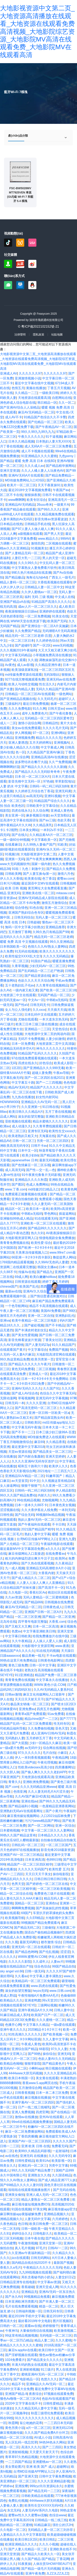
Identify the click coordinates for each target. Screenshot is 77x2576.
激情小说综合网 (29, 723)
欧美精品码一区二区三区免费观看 (36, 1981)
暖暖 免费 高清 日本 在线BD (35, 461)
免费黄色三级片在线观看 (52, 1893)
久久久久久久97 (30, 373)
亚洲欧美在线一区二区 (38, 893)
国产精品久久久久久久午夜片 (29, 1364)
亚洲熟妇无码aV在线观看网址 (22, 1811)
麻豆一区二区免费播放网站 (24, 2131)
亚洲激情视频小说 (28, 378)
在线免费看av (55, 1553)
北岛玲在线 (8, 1621)
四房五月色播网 (48, 1709)
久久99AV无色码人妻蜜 (51, 1262)
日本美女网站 (29, 830)
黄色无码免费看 (23, 1369)
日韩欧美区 (32, 1422)
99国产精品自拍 (63, 1966)
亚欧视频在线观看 (18, 1121)
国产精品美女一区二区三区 (52, 1451)
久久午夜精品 (21, 1641)
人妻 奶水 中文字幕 (14, 786)
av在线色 (11, 2156)
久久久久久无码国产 (32, 1869)
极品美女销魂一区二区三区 (29, 1704)
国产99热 (34, 2054)
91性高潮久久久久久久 (24, 2034)
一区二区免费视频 (37, 616)
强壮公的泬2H (62, 2525)
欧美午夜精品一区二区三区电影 (35, 1320)
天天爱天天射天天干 (43, 2452)
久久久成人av (34, 465)
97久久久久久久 (29, 1752)
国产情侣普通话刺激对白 (48, 1296)
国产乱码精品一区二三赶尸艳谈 (40, 971)
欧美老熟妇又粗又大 (22, 1136)
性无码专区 (62, 1723)
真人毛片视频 (24, 2248)
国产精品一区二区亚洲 (58, 1616)
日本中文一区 (27, 1150)
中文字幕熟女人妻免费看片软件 (34, 567)
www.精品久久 (48, 538)
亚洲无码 (63, 2054)
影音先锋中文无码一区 (24, 781)
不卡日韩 (58, 1524)
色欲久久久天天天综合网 (36, 980)
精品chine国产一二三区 (41, 1718)
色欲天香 (63, 820)
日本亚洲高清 (34, 1859)
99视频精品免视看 (37, 2296)
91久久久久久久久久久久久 (34, 2418)
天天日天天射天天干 (29, 1699)
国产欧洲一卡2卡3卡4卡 (35, 1247)
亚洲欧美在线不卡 (63, 2549)
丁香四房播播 (27, 2136)
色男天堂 (18, 1884)
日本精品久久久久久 (52, 1835)
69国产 (26, 1913)
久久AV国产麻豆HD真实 (32, 1796)
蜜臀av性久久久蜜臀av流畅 (27, 2515)
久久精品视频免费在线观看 (54, 514)
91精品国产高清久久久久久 (51, 601)
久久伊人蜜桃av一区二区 (39, 592)
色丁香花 (48, 878)
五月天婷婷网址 (40, 742)
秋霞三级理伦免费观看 (47, 2413)
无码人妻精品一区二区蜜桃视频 (46, 1597)
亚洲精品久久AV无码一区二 (41, 1102)
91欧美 (62, 844)
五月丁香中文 (9, 2374)
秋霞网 (13, 2423)
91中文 (35, 1480)
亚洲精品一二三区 (37, 1029)
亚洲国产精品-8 (16, 2393)
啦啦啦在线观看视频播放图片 (29, 2190)
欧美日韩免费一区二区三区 (48, 2224)
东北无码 (13, 2510)
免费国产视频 (58, 1349)
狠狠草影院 (32, 2063)
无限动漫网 (8, 1398)
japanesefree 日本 (25, 1160)
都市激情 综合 (51, 1942)
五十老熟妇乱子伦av (19, 985)
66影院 (44, 2049)
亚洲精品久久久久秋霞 (31, 1179)
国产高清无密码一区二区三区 (36, 1408)
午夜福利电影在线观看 (57, 1544)
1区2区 (17, 1068)
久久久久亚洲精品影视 (53, 2481)
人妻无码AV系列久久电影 (40, 2510)
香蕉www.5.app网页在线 (39, 2083)
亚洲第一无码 (14, 859)
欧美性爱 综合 (41, 1242)
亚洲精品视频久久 (57, 2214)
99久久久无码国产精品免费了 (33, 2170)
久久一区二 (66, 402)
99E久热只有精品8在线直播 (31, 572)
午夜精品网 (60, 1757)
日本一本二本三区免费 (52, 2092)
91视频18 (12, 854)
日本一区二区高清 (45, 1626)
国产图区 (18, 1184)
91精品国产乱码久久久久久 (37, 1053)
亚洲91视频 (52, 796)
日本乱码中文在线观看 (40, 1014)
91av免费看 (55, 1714)
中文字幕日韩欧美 (18, 1636)
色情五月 (18, 388)
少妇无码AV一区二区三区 (47, 966)
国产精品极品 (14, 577)
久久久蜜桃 (63, 2340)
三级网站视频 (47, 2005)
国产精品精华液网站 (60, 465)
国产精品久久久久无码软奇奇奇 (38, 771)
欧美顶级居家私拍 (24, 669)
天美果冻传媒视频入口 (31, 1252)
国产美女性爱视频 (24, 1335)
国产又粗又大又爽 (18, 1626)
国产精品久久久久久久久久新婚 (43, 767)
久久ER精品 (34, 1918)
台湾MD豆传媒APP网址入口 (37, 1539)
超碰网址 (62, 2466)
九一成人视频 (14, 1568)
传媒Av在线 (26, 1272)
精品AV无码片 (18, 1087)
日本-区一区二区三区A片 (32, 776)
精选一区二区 (48, 2306)
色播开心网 (13, 2024)
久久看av (21, 1976)
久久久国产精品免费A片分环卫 (46, 2432)
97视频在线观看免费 (58, 2393)
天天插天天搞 (57, 1009)
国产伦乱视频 (48, 1952)
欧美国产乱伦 (29, 1286)
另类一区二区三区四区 (53, 1141)
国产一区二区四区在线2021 (44, 1077)
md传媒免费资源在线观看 (23, 674)
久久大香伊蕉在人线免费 (39, 1510)
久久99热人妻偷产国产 (39, 844)
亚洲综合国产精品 (24, 2049)
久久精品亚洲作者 (48, 665)
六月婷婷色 (60, 2219)
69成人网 (21, 1276)
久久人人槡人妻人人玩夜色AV (42, 470)
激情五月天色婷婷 (13, 1315)
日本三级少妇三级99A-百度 (55, 1432)
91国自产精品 (41, 961)
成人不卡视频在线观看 (37, 451)
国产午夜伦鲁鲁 (60, 713)
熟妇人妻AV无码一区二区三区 (39, 1519)
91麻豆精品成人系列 (15, 2015)
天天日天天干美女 (38, 1874)
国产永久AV (13, 2296)
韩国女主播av (47, 1267)
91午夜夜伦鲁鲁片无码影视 (41, 1175)
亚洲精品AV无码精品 (20, 504)
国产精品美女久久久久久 (44, 2360)
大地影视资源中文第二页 (38, 854)
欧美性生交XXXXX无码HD (43, 2505)
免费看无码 (60, 2146)
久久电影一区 (18, 1592)
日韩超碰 (33, 922)
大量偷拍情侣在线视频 (36, 2330)
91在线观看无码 (45, 1218)
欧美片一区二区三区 (21, 485)
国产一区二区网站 (41, 1825)
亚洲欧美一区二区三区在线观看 (43, 1223)
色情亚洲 (19, 1791)
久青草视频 (20, 966)
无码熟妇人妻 (14, 1738)
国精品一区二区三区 (29, 1903)
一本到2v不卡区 (51, 830)
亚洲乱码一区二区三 (32, 2165)
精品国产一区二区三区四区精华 (29, 1864)
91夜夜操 (24, 2563)
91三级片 (47, 2369)
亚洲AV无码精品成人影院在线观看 (43, 898)
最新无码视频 (49, 1160)
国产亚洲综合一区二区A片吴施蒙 (45, 626)
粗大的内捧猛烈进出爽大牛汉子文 (29, 1558)
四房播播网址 (64, 1767)
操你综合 (49, 2054)
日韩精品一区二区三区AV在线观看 (29, 694)
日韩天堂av (56, 708)
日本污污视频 (9, 883)
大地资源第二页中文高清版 (55, 1043)
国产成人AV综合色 (25, 1393)
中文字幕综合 (37, 1349)
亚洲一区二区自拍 (41, 1315)
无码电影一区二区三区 (55, 2335)
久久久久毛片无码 (55, 728)
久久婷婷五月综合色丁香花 (34, 791)
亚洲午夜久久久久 (13, 2029)
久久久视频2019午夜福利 (18, 650)
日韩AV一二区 (58, 2248)
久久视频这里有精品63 (57, 1480)
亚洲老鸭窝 (32, 2000)
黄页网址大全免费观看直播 (47, 888)
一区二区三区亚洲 (28, 1616)
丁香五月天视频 (58, 388)
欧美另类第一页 (42, 1359)
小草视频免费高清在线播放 (52, 655)
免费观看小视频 (50, 1199)
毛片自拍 (49, 1752)
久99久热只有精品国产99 (51, 932)
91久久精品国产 (63, 1344)
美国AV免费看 (51, 1310)
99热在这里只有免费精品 (18, 1660)
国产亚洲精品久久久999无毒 (43, 1068)
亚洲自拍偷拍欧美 (24, 1199)
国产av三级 (47, 820)
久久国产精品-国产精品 (38, 2559)
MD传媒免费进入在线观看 (46, 1437)
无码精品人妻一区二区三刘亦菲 (51, 2529)
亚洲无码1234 (62, 2427)
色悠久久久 (49, 2379)
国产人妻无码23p (37, 1344)
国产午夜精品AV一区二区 (53, 427)
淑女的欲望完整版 (31, 1116)
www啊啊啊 (16, 499)
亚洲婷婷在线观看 (52, 611)
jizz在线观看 (20, 2258)
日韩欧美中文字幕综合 (42, 805)
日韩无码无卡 (40, 1005)
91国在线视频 (21, 2209)
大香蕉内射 (46, 1573)
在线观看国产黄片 (13, 1349)
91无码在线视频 (26, 951)
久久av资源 (13, 1597)
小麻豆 (62, 1752)
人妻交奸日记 (65, 2277)
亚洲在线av (29, 1801)
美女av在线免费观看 (26, 728)
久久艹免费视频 (60, 762)
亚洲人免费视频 (23, 2112)
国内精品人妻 (24, 689)
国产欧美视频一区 (56, 2034)
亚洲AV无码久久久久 (26, 1388)
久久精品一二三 (26, 393)
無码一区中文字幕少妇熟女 (24, 927)
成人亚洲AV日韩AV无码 (48, 1733)
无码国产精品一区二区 (53, 995)
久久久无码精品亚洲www (38, 1786)
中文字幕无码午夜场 (26, 1427)
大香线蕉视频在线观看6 (54, 582)
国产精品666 (33, 1602)
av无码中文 (33, 1748)
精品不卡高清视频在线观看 (48, 1306)
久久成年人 (41, 1961)
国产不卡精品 (55, 1325)
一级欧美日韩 (48, 393)
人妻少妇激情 (55, 1039)
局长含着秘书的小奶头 (37, 2277)
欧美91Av (43, 2160)
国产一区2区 (42, 645)
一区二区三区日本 (21, 640)
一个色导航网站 (16, 1306)
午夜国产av (61, 490)
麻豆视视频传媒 (11, 2432)
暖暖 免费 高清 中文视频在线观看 (24, 941)
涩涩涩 (65, 1952)
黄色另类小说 (14, 2427)
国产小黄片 (53, 1811)
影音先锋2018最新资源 (57, 1850)
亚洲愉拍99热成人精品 (16, 1218)
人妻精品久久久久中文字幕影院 (22, 2534)
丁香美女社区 (52, 1340)
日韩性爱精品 (24, 2160)
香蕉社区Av (37, 1592)
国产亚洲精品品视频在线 (18, 699)
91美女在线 (60, 616)
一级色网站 (64, 694)
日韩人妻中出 (63, 2010)
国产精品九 (45, 1272)
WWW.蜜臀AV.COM (32, 1956)
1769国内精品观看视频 (16, 1262)
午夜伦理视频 (47, 1762)
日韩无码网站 (40, 2258)
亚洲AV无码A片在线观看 (26, 475)
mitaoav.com (65, 893)
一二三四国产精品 (18, 2461)
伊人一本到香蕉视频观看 (32, 1757)
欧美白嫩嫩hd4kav (43, 1276)
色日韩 (23, 2224)
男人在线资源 (65, 2369)
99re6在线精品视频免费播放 (32, 2122)
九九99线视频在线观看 (35, 2272)
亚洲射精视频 (29, 2369)
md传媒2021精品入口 (43, 1189)
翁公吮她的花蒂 (31, 2423)
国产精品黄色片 (53, 2063)
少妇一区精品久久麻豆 (45, 1743)
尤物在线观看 (27, 1019)
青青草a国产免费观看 (30, 1714)
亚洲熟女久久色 (39, 2175)
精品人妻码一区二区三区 (18, 582)
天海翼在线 (47, 1136)
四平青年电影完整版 (32, 1621)
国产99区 (69, 1310)
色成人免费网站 (37, 1184)
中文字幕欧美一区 (44, 839)
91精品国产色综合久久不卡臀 (45, 417)
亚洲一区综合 (65, 1825)
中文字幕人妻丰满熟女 (46, 1976)
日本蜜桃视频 (9, 1830)
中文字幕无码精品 (18, 655)
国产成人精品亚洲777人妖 (57, 2180)
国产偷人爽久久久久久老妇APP (43, 1772)
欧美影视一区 (61, 2160)
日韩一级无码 (34, 1971)
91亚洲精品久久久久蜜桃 (39, 456)
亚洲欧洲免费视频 (36, 1782)
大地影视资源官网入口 (21, 1238)
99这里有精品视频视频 (21, 2335)
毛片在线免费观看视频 (21, 2306)
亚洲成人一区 (38, 1374)
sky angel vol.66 (11, 1971)
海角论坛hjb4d (36, 577)
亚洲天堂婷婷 (55, 1456)
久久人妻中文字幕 (55, 2039)
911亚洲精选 (24, 1675)
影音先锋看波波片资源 (24, 1340)
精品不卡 (18, 2384)
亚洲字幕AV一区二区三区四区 (33, 2102)
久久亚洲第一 (31, 1107)
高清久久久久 (31, 2447)
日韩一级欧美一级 (34, 2228)
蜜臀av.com (65, 878)
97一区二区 (41, 733)
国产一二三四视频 (49, 1082)
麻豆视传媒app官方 (62, 2209)
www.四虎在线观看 (44, 1986)
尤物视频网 (50, 1500)
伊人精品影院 (65, 1490)
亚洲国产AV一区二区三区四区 (29, 2141)
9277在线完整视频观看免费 (25, 679)
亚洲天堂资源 (9, 470)
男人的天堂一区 (53, 558)
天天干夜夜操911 (50, 485)
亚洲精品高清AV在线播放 (49, 757)
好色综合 (45, 1063)
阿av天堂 (66, 640)
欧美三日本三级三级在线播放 (37, 1024)
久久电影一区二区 (13, 2529)
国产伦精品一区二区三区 (45, 422)
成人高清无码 (14, 1170)
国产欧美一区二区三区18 (58, 990)
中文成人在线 (64, 597)
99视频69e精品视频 (50, 1514)
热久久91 (37, 1233)
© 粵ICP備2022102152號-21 (38, 326)
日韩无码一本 (14, 1403)
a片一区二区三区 (38, 2427)
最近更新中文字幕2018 (28, 1446)
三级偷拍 (48, 1927)
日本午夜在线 (34, 2238)
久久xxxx (39, 1009)
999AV (65, 538)
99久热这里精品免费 (15, 1359)
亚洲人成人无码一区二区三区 (47, 2194)
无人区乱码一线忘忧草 (21, 2442)
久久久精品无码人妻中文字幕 (36, 2408)
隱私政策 (38, 334)
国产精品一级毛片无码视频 (40, 2568)
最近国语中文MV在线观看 (39, 883)
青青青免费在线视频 (19, 1680)
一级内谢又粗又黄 (25, 990)
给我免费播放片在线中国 (50, 1636)
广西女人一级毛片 (62, 577)
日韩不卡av (39, 1145)
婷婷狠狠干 (50, 2326)
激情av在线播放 (26, 2117)
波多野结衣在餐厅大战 (31, 762)
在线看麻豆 (13, 844)
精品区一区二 (14, 1208)
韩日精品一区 (47, 402)
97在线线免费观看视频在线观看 (34, 1058)
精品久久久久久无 (49, 737)
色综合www (57, 2515)
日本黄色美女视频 (62, 1505)
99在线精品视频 (28, 1500)
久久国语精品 (61, 2175)
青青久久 (14, 1782)
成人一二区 (8, 723)
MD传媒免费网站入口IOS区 (25, 480)
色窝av (16, 1631)
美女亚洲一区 (14, 815)
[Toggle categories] (65, 137)
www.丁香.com (15, 1189)
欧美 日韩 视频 (15, 888)
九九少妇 (6, 645)
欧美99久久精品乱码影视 (33, 2151)
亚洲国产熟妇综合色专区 (26, 912)
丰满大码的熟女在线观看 (29, 2364)
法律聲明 (20, 334)
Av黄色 (10, 665)
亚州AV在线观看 (51, 2117)
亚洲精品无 (29, 2292)
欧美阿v (60, 1558)
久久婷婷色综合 (47, 640)
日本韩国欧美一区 (13, 946)
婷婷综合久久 (21, 2233)
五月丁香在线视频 (58, 1111)
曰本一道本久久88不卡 (31, 1505)
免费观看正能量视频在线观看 (26, 1194)
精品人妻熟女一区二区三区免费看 (46, 2199)
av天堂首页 (20, 1480)
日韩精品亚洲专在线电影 (18, 2282)
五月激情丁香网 (19, 932)
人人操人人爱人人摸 (47, 1641)
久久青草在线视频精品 (52, 985)
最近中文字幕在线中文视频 (34, 383)
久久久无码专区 (60, 2156)
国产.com (12, 1786)
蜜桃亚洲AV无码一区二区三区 (43, 2374)
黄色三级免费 (18, 1665)
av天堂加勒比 (60, 815)
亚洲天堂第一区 (50, 2243)
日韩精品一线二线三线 (51, 2520)
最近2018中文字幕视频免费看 (29, 490)
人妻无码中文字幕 (37, 2219)
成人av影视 (25, 665)
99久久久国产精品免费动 (18, 1495)
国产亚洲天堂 (27, 2476)
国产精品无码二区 (27, 1927)
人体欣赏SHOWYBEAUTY (52, 2563)
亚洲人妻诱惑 (18, 742)
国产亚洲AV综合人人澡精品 (20, 407)
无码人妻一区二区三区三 (53, 917)
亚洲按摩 (21, 2486)
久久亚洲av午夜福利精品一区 (29, 2253)
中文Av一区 (36, 1000)
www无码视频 (63, 645)
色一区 (20, 752)
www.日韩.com (60, 1990)
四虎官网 (42, 2112)
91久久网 (39, 708)
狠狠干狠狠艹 (31, 1485)
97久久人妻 (59, 2049)
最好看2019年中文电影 (34, 2321)
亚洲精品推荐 (55, 927)
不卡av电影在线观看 (61, 1655)
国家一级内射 (41, 864)
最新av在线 (13, 1291)
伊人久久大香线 (11, 878)
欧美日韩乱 (47, 2539)
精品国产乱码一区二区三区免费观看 (26, 1723)
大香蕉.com (57, 1621)
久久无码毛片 (47, 699)
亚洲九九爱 (67, 1539)
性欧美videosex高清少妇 (35, 1767)
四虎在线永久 (21, 810)
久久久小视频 (48, 2544)
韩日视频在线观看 (58, 2068)
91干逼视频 (53, 436)
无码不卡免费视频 (31, 1039)
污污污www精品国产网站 (42, 1820)
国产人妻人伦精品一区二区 (28, 2549)
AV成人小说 (42, 2437)
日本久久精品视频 (21, 441)
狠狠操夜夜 (32, 495)
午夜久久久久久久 (31, 436)
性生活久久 (47, 684)
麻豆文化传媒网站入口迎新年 (44, 1694)
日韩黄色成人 (52, 1607)
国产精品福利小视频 (22, 1806)
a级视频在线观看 (30, 533)
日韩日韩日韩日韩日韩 (50, 1879)
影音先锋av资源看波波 (51, 519)
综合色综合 (42, 1966)
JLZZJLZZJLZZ (57, 2573)
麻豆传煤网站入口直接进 (26, 1553)
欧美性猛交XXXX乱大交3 (23, 956)
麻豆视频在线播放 (38, 2097)
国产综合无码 (24, 1514)
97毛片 (41, 2248)
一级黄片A (61, 504)
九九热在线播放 (23, 1097)
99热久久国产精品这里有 (18, 1835)
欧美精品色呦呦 (11, 2063)
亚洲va (5, 1320)
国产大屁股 (20, 1743)
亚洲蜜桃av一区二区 (47, 2461)
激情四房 (37, 543)
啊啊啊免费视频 (23, 1908)
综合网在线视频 (54, 1748)
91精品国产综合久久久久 (52, 801)
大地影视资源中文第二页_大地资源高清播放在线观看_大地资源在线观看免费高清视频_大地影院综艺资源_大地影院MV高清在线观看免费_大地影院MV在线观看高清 (37, 31)
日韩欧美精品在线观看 (37, 2495)
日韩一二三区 (9, 2146)
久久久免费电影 (19, 708)
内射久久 (44, 1495)
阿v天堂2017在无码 (56, 2000)
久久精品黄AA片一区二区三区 (50, 835)
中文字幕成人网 (52, 747)
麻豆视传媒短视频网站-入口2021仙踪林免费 (39, 1816)
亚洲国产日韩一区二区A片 (43, 1612)
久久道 (32, 660)
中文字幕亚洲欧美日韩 (39, 1631)
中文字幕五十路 (23, 1082)
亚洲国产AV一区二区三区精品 (21, 1854)
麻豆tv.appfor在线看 (22, 2350)
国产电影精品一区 (26, 2379)
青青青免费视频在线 (14, 1242)
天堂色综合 (60, 1029)
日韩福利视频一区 (28, 2311)
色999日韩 (53, 1859)
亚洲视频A (61, 742)
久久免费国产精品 (28, 631)
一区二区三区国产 (58, 1845)
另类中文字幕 (58, 2165)
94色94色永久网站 (52, 2442)
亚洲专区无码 (37, 1131)
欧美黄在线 (32, 878)
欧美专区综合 (36, 499)
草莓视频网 (26, 1398)
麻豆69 (39, 1442)
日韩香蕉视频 (24, 2092)
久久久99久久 (28, 563)
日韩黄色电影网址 (50, 1660)
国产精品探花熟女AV (49, 1417)
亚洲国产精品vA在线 (15, 601)
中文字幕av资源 (48, 2282)
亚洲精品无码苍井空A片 (17, 1048)
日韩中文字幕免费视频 (55, 2476)
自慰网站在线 (61, 397)
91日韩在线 (50, 1107)
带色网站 (50, 1213)
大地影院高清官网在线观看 (55, 1354)
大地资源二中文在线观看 (18, 995)
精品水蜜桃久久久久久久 (50, 1121)
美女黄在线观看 (47, 2078)
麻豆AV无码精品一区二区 (36, 412)
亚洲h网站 (58, 733)
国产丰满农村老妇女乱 (31, 1330)
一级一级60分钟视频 (15, 839)
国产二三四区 (52, 2447)
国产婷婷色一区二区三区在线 (47, 1884)
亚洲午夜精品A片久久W (35, 2010)
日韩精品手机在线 (37, 524)
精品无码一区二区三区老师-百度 (28, 635)
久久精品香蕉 (55, 1442)
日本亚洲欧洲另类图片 (21, 2301)
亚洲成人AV (8, 373)
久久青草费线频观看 (47, 1126)
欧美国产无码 (57, 621)
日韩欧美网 (13, 873)
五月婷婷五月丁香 (39, 1738)
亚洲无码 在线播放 (33, 2156)
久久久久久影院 (19, 1961)
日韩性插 (6, 1514)
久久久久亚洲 (35, 1403)
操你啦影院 (61, 1874)
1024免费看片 (15, 2360)
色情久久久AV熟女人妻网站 (47, 946)
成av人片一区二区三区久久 (37, 606)
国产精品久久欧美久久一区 (40, 2554)
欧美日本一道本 (37, 1208)
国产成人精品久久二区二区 (31, 1578)
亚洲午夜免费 (35, 2573)
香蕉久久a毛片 (10, 2267)
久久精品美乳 (42, 825)
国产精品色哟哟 (26, 1952)
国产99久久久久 (48, 509)
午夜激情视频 (27, 2243)
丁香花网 (62, 2559)
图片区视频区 (62, 2321)
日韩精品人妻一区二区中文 (43, 587)
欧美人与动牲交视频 (22, 684)
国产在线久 (20, 835)
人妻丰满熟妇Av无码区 (16, 519)
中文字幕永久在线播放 (52, 1680)
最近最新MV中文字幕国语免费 (22, 1548)
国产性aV (21, 1005)
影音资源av (8, 898)
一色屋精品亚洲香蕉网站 (57, 1806)
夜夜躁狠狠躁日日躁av (21, 611)
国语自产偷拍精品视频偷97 (44, 1932)
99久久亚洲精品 (61, 941)
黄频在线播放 (35, 388)
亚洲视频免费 (24, 737)
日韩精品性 (50, 723)
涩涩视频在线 (9, 1510)
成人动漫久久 (21, 1126)
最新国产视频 (63, 2262)
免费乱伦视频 (18, 2500)
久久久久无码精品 (56, 956)
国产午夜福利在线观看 (34, 1524)
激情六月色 (65, 873)
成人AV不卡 (13, 417)
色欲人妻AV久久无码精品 (56, 2058)
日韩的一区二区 (11, 2326)
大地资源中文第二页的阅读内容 (47, 1034)
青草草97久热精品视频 (21, 2457)
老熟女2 (30, 1670)
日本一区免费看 (23, 1043)
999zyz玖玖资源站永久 (46, 2486)
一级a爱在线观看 (63, 2024)
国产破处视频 (34, 1325)
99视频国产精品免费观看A (40, 1922)
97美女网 (39, 2209)
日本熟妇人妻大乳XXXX (53, 441)
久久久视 (11, 1942)
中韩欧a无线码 (57, 1000)
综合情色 (21, 907)
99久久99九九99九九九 (38, 431)
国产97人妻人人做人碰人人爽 (33, 529)
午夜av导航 (61, 1073)
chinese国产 (9, 1286)
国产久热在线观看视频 (37, 1563)
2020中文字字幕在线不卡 (23, 2403)
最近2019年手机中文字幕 (26, 2316)
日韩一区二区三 (23, 1141)
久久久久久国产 (64, 2141)
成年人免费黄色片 (34, 713)
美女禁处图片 (14, 2466)
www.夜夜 (62, 1646)
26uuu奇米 (44, 504)
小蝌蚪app (36, 2068)
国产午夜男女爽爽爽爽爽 (44, 859)
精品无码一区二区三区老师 (53, 937)
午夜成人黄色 (31, 2044)
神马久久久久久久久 (50, 1048)
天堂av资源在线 (19, 1451)
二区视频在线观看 (58, 543)
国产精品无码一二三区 (44, 2491)
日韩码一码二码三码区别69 (49, 786)
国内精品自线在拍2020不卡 (32, 2262)
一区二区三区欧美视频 (53, 1888)
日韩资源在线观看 (28, 1281)
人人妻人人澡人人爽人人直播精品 (41, 1582)
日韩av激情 (13, 1694)
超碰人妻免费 (41, 1073)
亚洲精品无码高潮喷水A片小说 (48, 1568)
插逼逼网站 (67, 1213)
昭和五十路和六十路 (32, 1466)
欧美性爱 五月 (59, 1869)
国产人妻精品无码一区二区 (24, 553)
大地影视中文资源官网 (37, 1646)
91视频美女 (39, 548)
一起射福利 (60, 2151)
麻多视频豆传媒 (37, 815)
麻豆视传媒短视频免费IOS (31, 2204)
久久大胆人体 (9, 1772)
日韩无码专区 (53, 2311)
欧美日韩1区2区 (26, 2539)
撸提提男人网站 (64, 1257)
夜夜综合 (35, 2393)
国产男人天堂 (53, 533)
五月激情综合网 (30, 2088)
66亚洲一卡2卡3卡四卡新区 (31, 1257)
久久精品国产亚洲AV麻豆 (45, 752)
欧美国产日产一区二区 (47, 2015)
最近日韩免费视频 (36, 703)
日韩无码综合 (24, 917)
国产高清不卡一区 (51, 1587)
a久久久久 (52, 1548)
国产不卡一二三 (23, 1432)
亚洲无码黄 (63, 791)
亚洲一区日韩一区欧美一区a (49, 1412)
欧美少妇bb (30, 1155)
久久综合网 (41, 810)
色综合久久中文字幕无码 (57, 1393)
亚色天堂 (61, 1728)
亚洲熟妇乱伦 (65, 1315)
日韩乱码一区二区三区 (28, 1845)
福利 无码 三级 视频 (38, 597)
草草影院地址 (64, 781)
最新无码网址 (29, 1942)
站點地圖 (57, 334)
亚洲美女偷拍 (14, 2194)
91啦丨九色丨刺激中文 (28, 869)
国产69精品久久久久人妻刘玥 (21, 2185)
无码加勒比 (51, 674)
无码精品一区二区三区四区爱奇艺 (48, 718)
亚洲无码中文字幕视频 (52, 1398)
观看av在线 (32, 2326)
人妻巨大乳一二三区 (26, 558)
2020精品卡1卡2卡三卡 (44, 2029)
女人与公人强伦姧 (18, 1009)
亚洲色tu (51, 1903)
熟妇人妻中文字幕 (37, 1534)
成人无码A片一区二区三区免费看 (48, 446)
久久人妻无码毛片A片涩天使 (48, 1791)
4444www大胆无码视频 (25, 2073)
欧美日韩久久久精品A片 (26, 1111)
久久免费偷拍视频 (41, 1728)
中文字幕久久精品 (36, 2024)
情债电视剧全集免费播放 (57, 1238)
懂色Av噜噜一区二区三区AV (20, 2398)
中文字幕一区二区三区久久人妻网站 (47, 1830)
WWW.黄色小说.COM (49, 1684)
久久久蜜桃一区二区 (50, 2020)
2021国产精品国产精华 (37, 1529)
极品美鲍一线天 (33, 1655)
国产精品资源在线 (37, 975)
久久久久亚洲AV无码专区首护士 (35, 1461)
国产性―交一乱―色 (40, 1170)
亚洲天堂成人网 (47, 2287)
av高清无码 (34, 796)
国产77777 (67, 1718)
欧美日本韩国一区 (21, 2078)
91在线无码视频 (47, 1650)
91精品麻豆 (42, 2525)
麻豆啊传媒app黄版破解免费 (21, 2214)
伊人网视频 (23, 733)
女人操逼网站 (9, 1485)
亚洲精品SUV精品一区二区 (24, 1476)
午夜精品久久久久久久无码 (42, 2267)
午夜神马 (11, 2330)
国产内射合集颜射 (31, 1456)
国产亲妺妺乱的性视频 (52, 1908)
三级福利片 (13, 703)
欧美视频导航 (14, 1918)
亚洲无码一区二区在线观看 (31, 1947)
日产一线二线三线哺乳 (34, 2107)
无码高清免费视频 (13, 1437)
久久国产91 (51, 1388)
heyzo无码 (40, 1990)
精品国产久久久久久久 (46, 1087)
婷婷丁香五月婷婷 (55, 1281)
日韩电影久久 (42, 2233)
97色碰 (48, 781)
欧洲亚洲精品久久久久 (21, 2544)
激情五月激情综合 (54, 903)
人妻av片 (57, 1961)
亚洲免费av (27, 1709)
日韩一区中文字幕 (42, 1665)
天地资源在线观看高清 (34, 397)
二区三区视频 (45, 1369)
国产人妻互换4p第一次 (39, 873)
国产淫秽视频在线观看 (21, 2355)
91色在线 (36, 907)
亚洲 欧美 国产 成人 (40, 2466)
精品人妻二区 (44, 2340)
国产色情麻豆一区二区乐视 (31, 1165)
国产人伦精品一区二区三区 (19, 1544)
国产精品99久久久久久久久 (47, 1228)
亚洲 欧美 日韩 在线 (35, 2146)
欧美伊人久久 (58, 1466)
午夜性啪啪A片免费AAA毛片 (38, 1995)
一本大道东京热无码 (53, 1019)
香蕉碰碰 (27, 2287)
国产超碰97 (23, 645)
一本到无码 (66, 1510)
